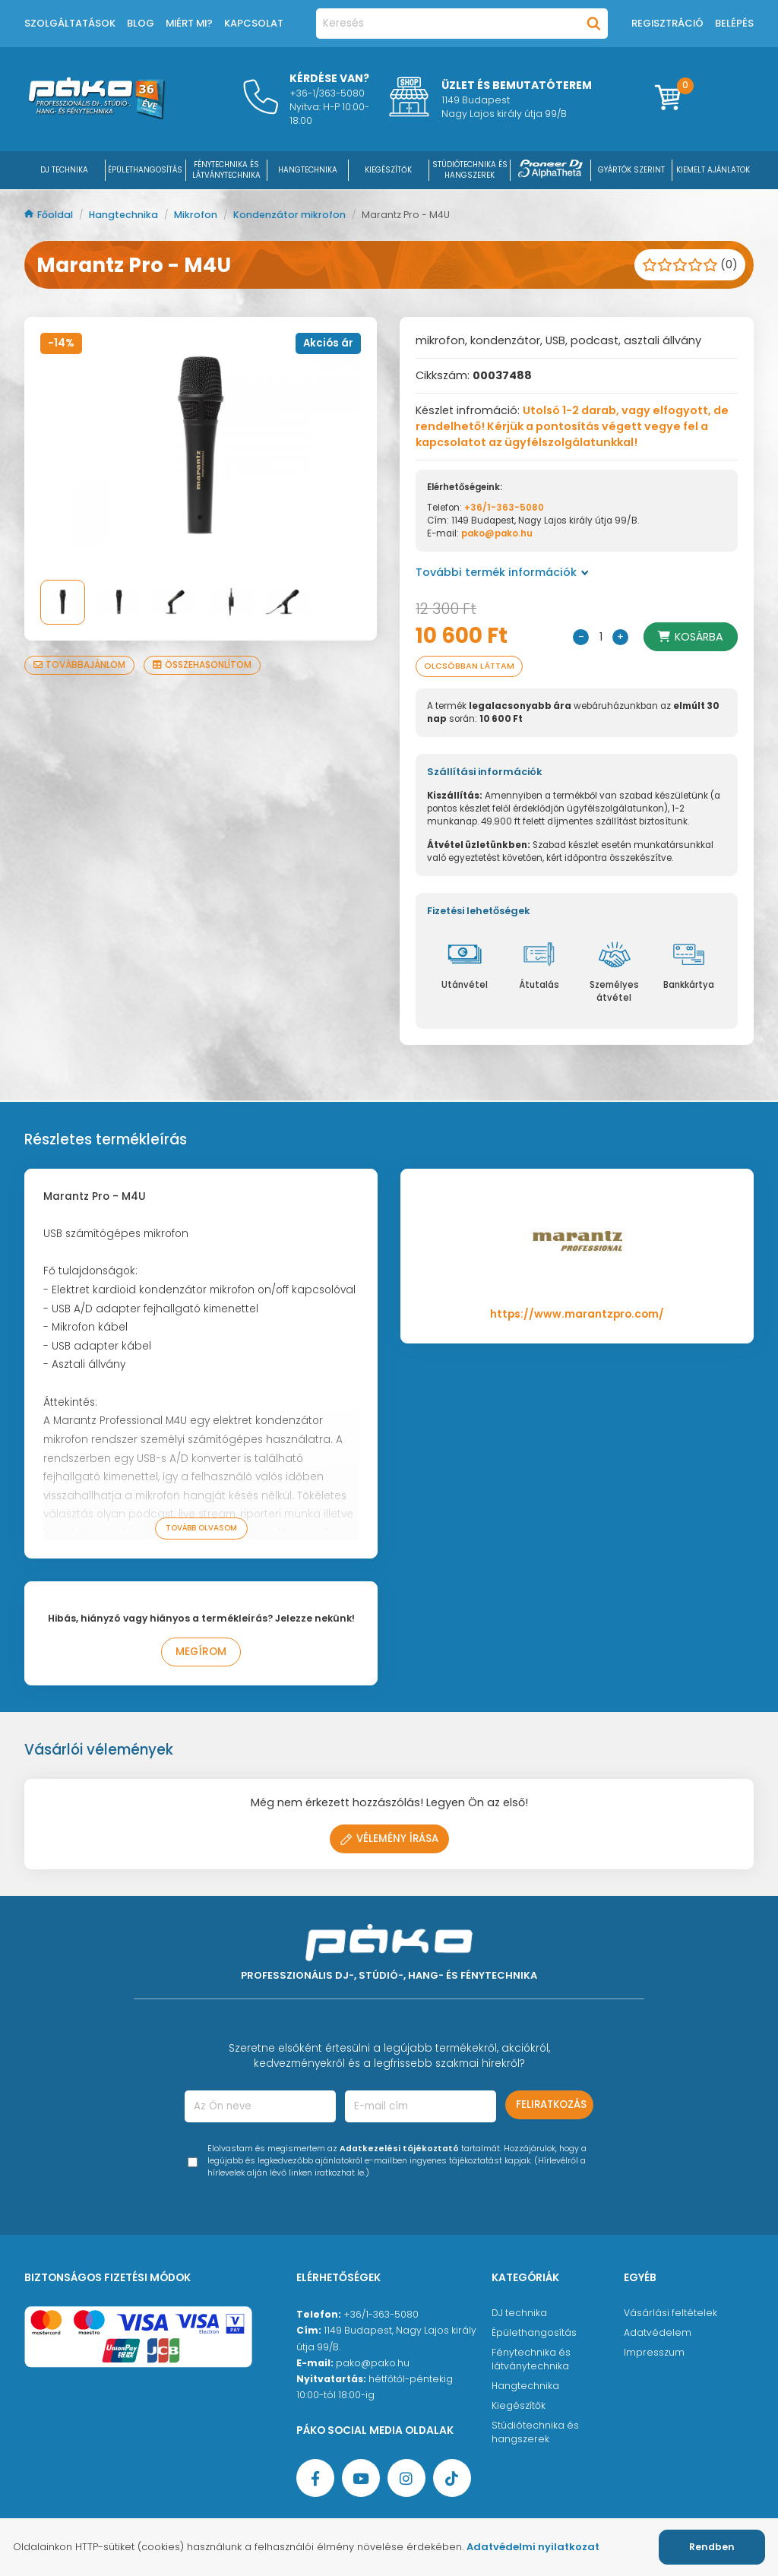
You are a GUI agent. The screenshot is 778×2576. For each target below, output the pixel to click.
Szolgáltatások (69, 23)
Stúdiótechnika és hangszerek (535, 2432)
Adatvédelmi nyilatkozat (532, 2547)
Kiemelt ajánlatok (713, 170)
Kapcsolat (253, 23)
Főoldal (49, 214)
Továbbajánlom (79, 665)
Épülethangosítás (534, 2332)
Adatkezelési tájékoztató (399, 2148)
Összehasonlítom (202, 665)
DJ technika (519, 2312)
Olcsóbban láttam (469, 666)
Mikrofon (197, 214)
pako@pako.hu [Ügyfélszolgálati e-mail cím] (373, 2362)
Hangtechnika (124, 214)
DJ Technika (64, 170)
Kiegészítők (519, 2405)
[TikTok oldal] (452, 2478)
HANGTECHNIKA (307, 170)
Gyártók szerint (631, 170)
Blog (140, 23)
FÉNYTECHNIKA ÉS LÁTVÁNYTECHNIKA (226, 170)
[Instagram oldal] (406, 2478)
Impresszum (654, 2352)
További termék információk (502, 572)
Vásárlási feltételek (670, 2312)
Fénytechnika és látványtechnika (531, 2359)
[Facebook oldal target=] (315, 2478)
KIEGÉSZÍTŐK (388, 170)
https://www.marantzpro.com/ (577, 1314)
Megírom (201, 1651)
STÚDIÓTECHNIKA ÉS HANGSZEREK (470, 170)
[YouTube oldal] (361, 2478)
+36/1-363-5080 (504, 508)
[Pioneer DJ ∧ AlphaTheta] (551, 170)
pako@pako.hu (497, 533)
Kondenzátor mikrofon (290, 214)
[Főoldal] (96, 115)
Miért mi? (189, 23)
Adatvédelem (657, 2332)
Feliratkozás (551, 2104)
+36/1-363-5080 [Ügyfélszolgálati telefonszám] (381, 2314)
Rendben (712, 2546)
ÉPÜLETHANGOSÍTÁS (145, 170)
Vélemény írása (389, 1838)
